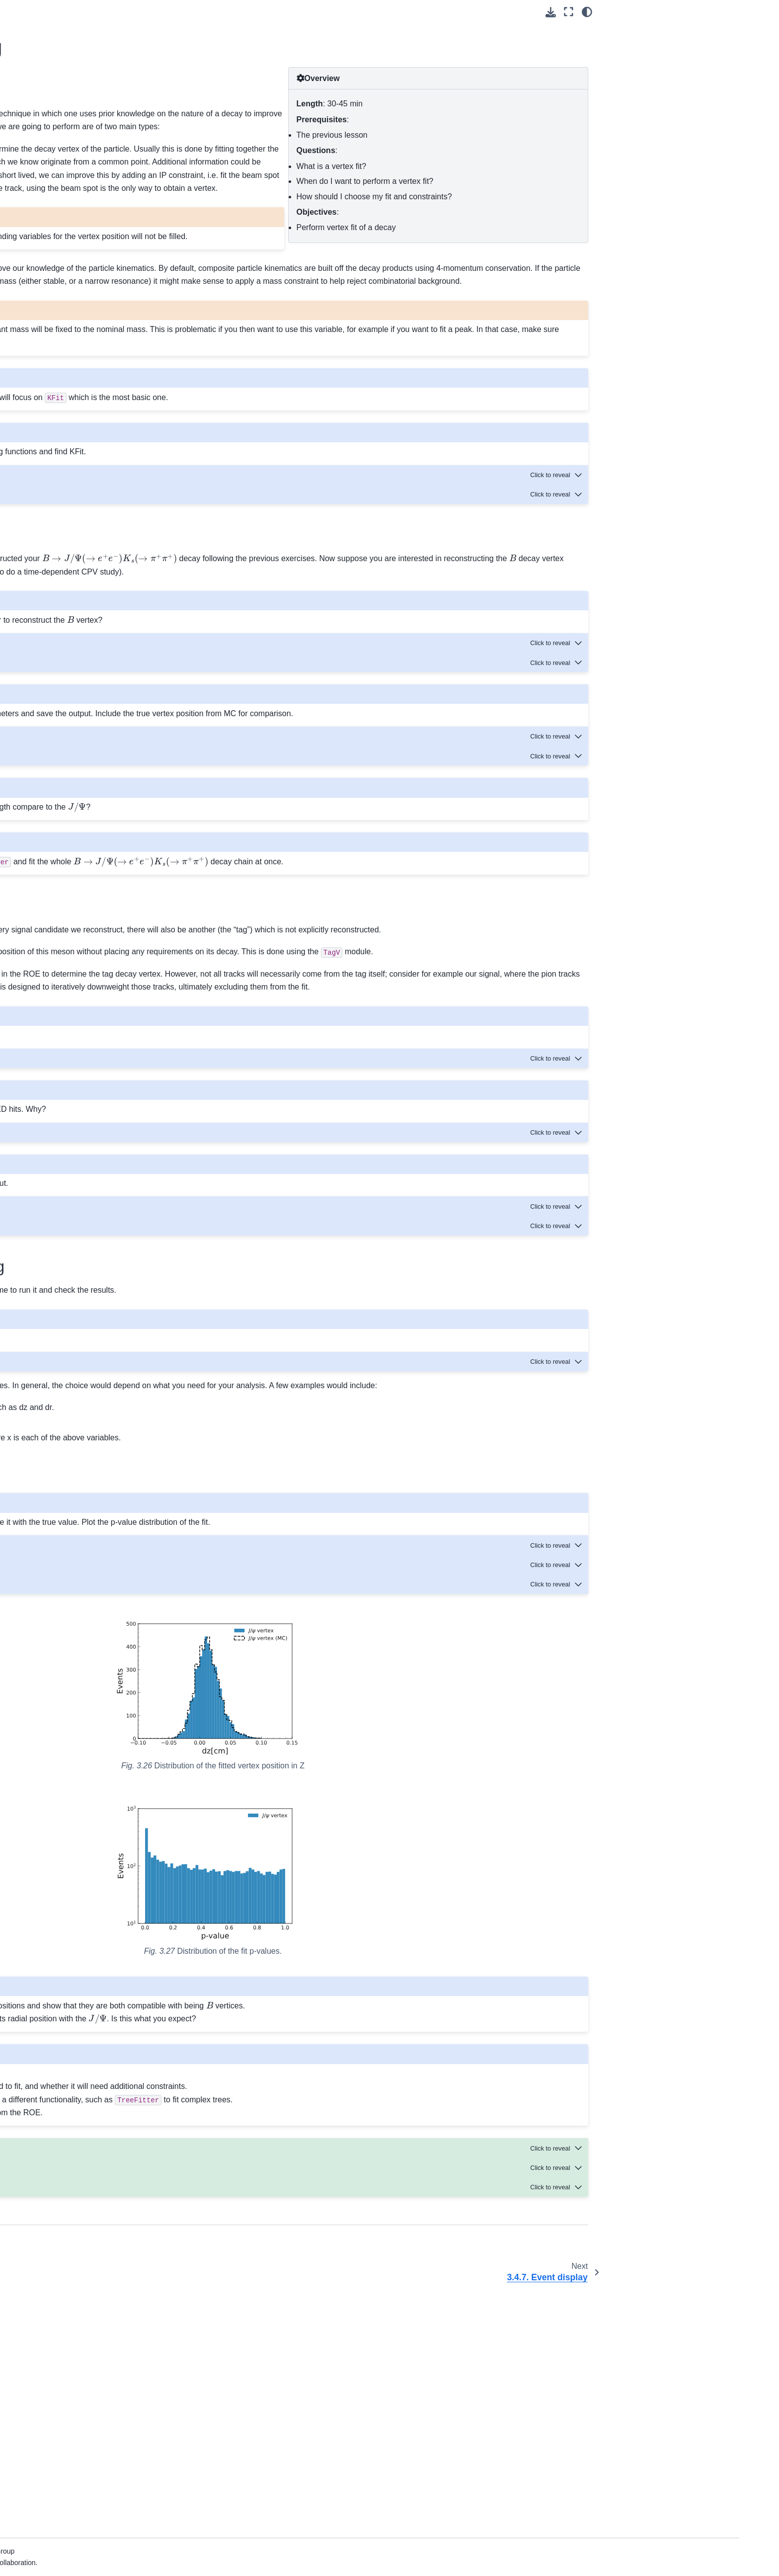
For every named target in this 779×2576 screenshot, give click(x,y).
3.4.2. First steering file (105, 273)
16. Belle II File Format (89, 779)
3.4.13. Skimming (96, 459)
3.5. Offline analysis (92, 491)
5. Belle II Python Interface (95, 581)
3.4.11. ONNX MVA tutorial (111, 427)
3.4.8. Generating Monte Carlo (117, 368)
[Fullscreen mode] (568, 11)
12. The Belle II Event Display (100, 692)
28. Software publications (93, 992)
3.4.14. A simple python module (118, 475)
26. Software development (94, 948)
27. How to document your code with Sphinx (103, 970)
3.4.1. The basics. (97, 258)
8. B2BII (65, 629)
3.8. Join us (79, 550)
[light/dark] (587, 11)
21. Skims (68, 858)
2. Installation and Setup (91, 151)
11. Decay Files (77, 676)
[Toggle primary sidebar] (197, 11)
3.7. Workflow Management (104, 534)
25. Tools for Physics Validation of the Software (112, 927)
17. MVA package (80, 795)
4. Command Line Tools (90, 566)
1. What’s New (76, 136)
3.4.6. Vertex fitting (100, 337)
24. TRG (66, 905)
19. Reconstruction (82, 826)
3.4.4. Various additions (106, 305)
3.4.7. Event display (100, 352)
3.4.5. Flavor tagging (101, 321)
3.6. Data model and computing (93, 512)
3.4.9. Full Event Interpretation (116, 384)
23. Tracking (72, 889)
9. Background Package (91, 645)
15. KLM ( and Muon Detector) (91, 756)
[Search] (109, 110)
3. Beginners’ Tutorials (91, 167)
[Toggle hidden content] (557, 592)
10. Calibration (76, 661)
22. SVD (66, 873)
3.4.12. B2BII (89, 443)
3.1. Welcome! (83, 183)
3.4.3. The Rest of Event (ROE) (118, 289)
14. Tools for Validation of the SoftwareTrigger (98, 730)
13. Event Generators (87, 708)
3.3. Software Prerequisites (104, 214)
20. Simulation (75, 842)
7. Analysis (70, 613)
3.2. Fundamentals (90, 199)
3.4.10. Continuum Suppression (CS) (119, 406)
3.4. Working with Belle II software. (102, 236)
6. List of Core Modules (89, 597)
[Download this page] (551, 12)
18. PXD (66, 810)
